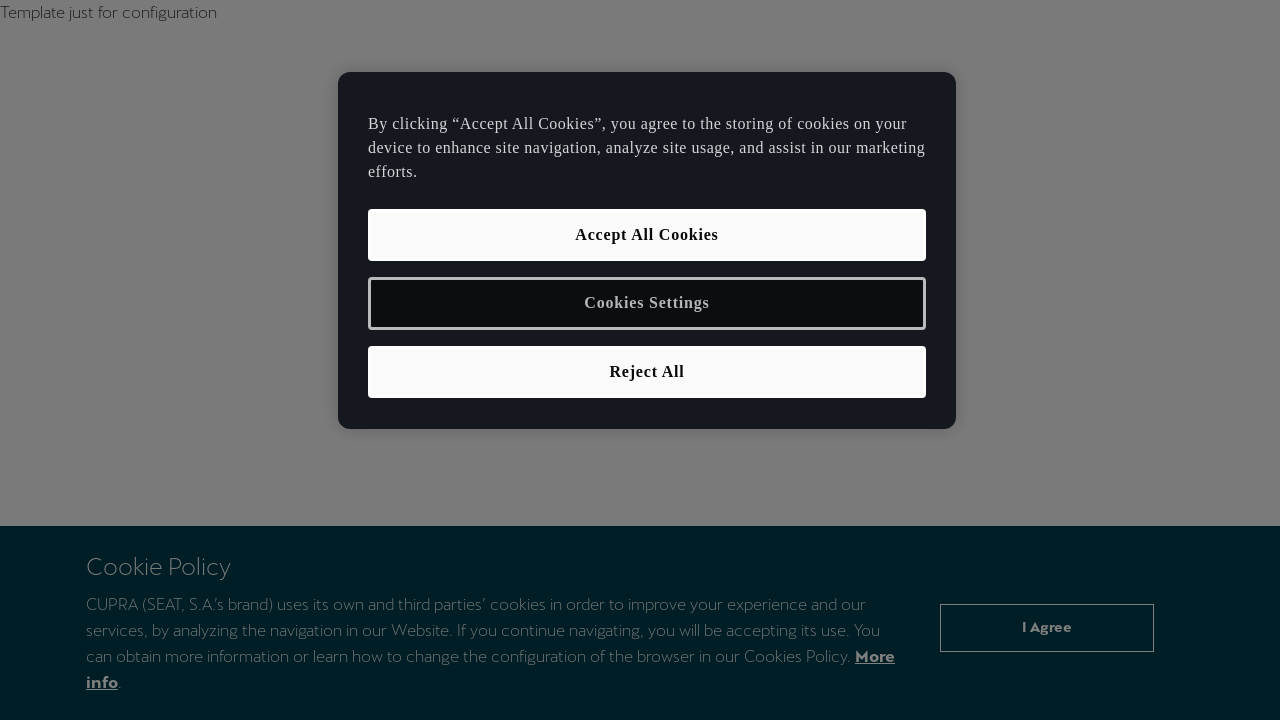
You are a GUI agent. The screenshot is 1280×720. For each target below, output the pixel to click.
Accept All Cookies (646, 234)
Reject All (646, 371)
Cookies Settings (646, 302)
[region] (647, 250)
